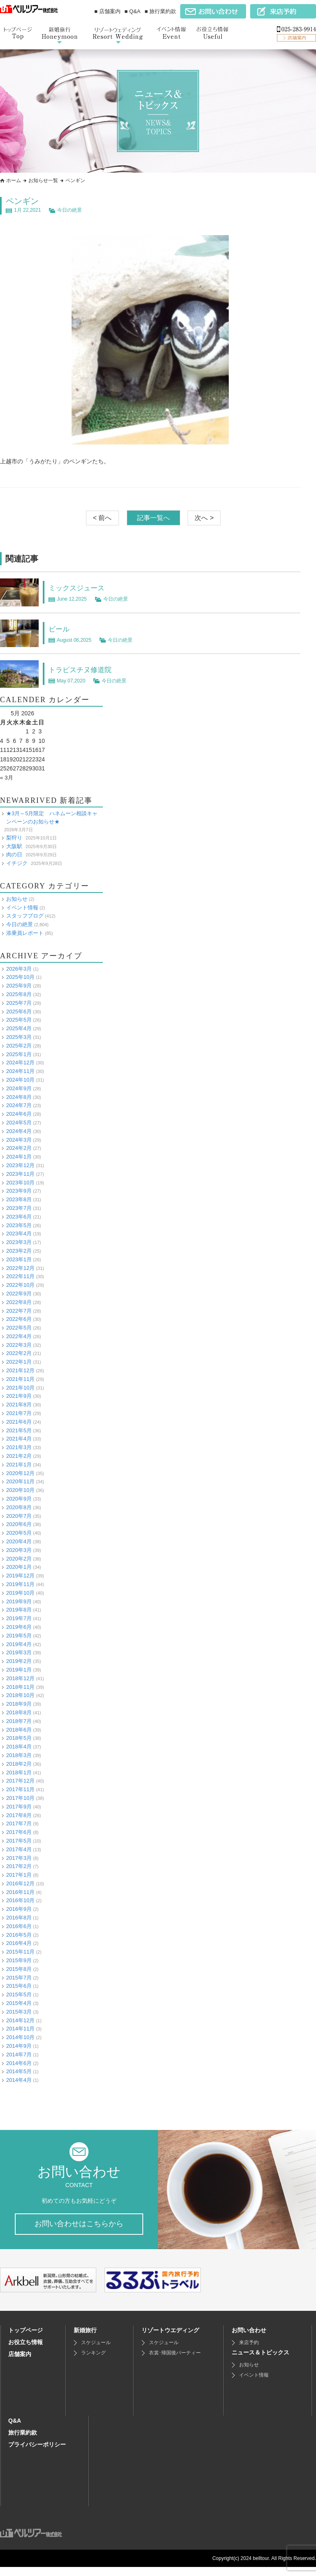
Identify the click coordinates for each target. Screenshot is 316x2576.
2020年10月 (20, 1490)
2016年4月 (19, 1943)
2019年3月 (19, 1652)
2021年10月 (20, 1388)
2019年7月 (19, 1618)
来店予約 (249, 2351)
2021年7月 (19, 1413)
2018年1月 (19, 1772)
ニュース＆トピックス (260, 2361)
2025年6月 (19, 1011)
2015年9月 (19, 1960)
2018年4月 (19, 1747)
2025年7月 (19, 1003)
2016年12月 (20, 1883)
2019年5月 (19, 1636)
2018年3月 (19, 1755)
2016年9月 (19, 1909)
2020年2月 (19, 1558)
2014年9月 (19, 2046)
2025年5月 (19, 1020)
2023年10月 (20, 1182)
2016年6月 (19, 1926)
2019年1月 (19, 1670)
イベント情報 (22, 907)
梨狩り (14, 838)
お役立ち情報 (25, 2351)
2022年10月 (20, 1285)
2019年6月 (19, 1627)
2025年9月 (19, 986)
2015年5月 (19, 1994)
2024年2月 (19, 1148)
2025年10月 (20, 977)
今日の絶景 (69, 210)
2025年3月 (19, 1037)
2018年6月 (19, 1729)
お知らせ (17, 899)
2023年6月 (19, 1217)
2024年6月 (19, 1114)
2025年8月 (19, 994)
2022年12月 (20, 1268)
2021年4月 (19, 1439)
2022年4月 (19, 1336)
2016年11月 (20, 1892)
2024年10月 (20, 1080)
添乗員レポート (25, 933)
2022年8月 (19, 1302)
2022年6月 (19, 1319)
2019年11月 (20, 1584)
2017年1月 (19, 1875)
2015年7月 (19, 1977)
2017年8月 (19, 1815)
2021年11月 (20, 1379)
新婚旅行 (85, 2339)
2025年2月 (19, 1046)
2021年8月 (19, 1404)
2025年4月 (19, 1028)
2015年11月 (20, 1952)
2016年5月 (19, 1935)
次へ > (204, 517)
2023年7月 (19, 1208)
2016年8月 (19, 1918)
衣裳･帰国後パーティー (175, 2362)
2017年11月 (20, 1789)
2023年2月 (19, 1251)
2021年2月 (19, 1456)
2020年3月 (19, 1550)
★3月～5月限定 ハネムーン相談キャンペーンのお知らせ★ (52, 817)
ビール (61, 628)
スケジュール (96, 2351)
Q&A (14, 2429)
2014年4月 (19, 2080)
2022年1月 (19, 1362)
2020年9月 (19, 1499)
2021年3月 (19, 1447)
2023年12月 (20, 1165)
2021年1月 (19, 1464)
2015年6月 (19, 1986)
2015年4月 (19, 2003)
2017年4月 (19, 1849)
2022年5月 (19, 1328)
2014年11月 (20, 2029)
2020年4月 (19, 1541)
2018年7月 (19, 1721)
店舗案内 (19, 2363)
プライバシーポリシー (37, 2453)
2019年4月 (19, 1644)
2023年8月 (19, 1199)
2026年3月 (19, 968)
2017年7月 (19, 1823)
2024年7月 (19, 1105)
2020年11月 (20, 1481)
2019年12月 (20, 1575)
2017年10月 (20, 1798)
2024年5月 (19, 1122)
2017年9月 (19, 1807)
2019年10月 (20, 1593)
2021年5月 (19, 1430)
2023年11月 (20, 1174)
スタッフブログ (25, 916)
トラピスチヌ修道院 (86, 669)
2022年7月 (19, 1310)
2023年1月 (19, 1259)
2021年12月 (20, 1370)
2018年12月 (20, 1678)
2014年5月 (19, 2071)
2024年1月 (19, 1157)
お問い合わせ (249, 2339)
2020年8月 (19, 1507)
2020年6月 (19, 1524)
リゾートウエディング (170, 2339)
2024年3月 (19, 1139)
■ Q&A (133, 11)
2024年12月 (20, 1062)
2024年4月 (19, 1131)
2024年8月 (19, 1097)
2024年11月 (20, 1071)
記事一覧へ (153, 517)
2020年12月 (20, 1473)
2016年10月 (20, 1900)
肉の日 (14, 854)
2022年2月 (19, 1353)
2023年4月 (19, 1233)
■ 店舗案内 (107, 11)
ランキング (93, 2362)
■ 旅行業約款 (160, 11)
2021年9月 (19, 1396)
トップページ (25, 2339)
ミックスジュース (81, 587)
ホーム (13, 180)
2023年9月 (19, 1191)
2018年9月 (19, 1704)
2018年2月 (19, 1764)
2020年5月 (19, 1533)
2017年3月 (19, 1858)
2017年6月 (19, 1832)
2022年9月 (19, 1293)
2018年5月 (19, 1738)
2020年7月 (19, 1515)
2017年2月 (19, 1866)
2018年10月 (20, 1695)
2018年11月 (20, 1686)
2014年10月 (20, 2037)
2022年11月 (20, 1276)
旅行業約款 (22, 2441)
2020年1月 (19, 1567)
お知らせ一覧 (43, 180)
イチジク (17, 863)
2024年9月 (19, 1088)
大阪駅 (14, 846)
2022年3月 (19, 1345)
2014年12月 (20, 2020)
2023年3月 (19, 1242)
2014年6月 (19, 2063)
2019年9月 (19, 1601)
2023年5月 (19, 1225)
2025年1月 (19, 1054)
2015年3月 (19, 2012)
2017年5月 (19, 1841)
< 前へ (102, 517)
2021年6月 (19, 1422)
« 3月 (7, 777)
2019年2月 (19, 1661)
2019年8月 (19, 1610)
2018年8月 (19, 1712)
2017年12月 (20, 1781)
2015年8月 (19, 1969)
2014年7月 (19, 2054)
